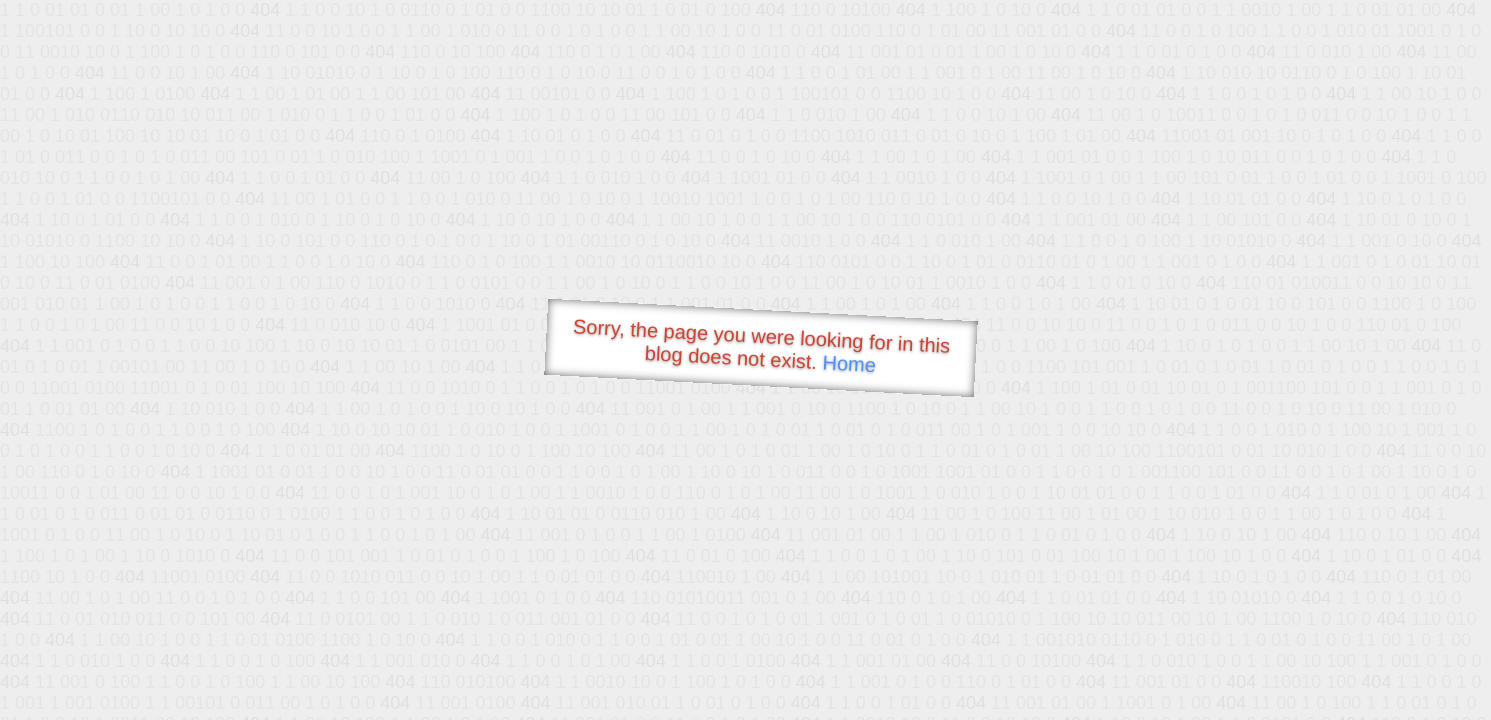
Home (849, 363)
